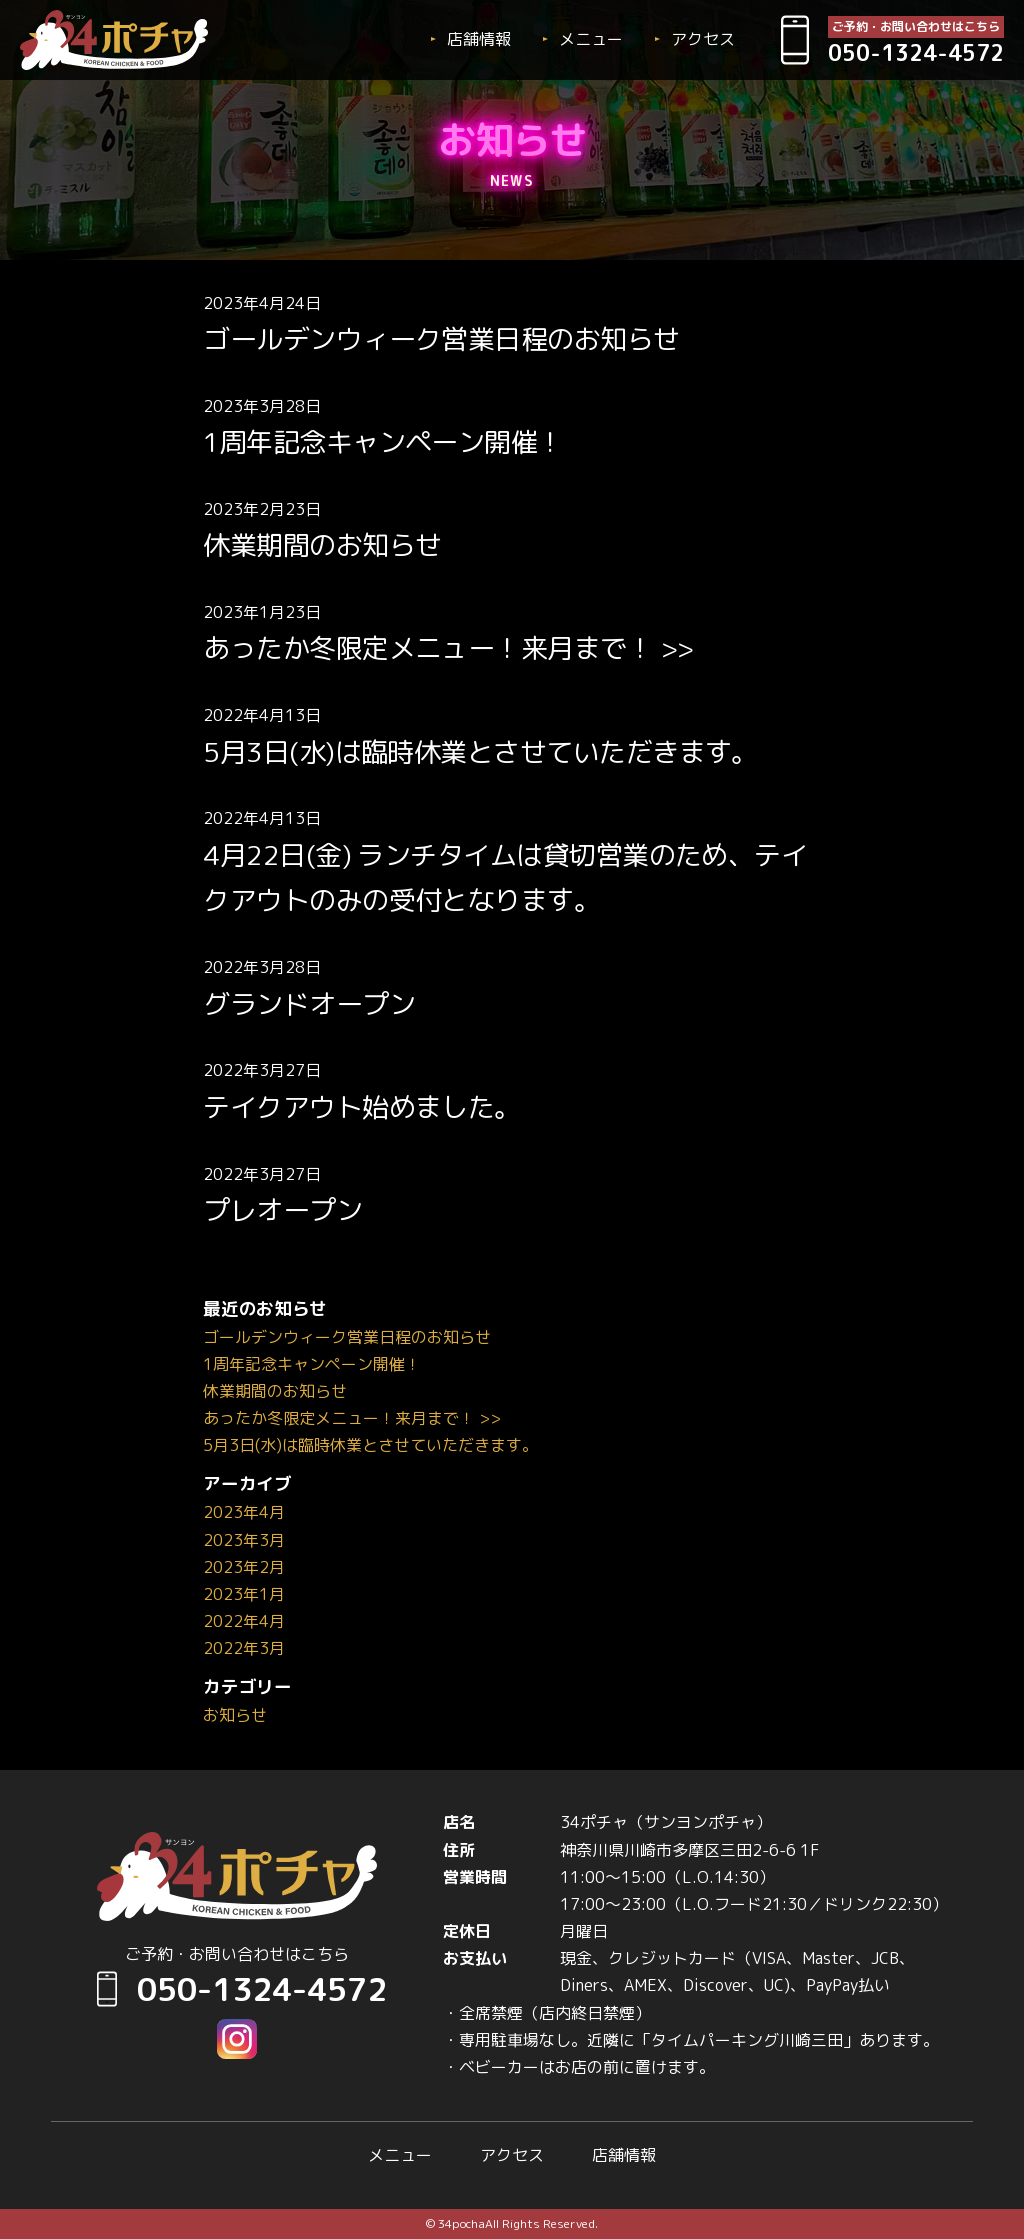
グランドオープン (309, 1004)
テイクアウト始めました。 (362, 1107)
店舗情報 (479, 39)
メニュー (591, 39)
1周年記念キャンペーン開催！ (383, 442)
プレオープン (282, 1210)
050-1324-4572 (237, 1989)
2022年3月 (244, 1648)
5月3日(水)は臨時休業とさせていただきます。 (480, 752)
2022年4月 (244, 1621)
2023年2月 (244, 1567)
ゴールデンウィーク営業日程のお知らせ (441, 339)
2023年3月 (244, 1540)
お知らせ (235, 1715)
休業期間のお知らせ (322, 545)
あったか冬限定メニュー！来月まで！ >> (448, 648)
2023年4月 (244, 1512)
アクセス (703, 39)
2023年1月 (244, 1594)
